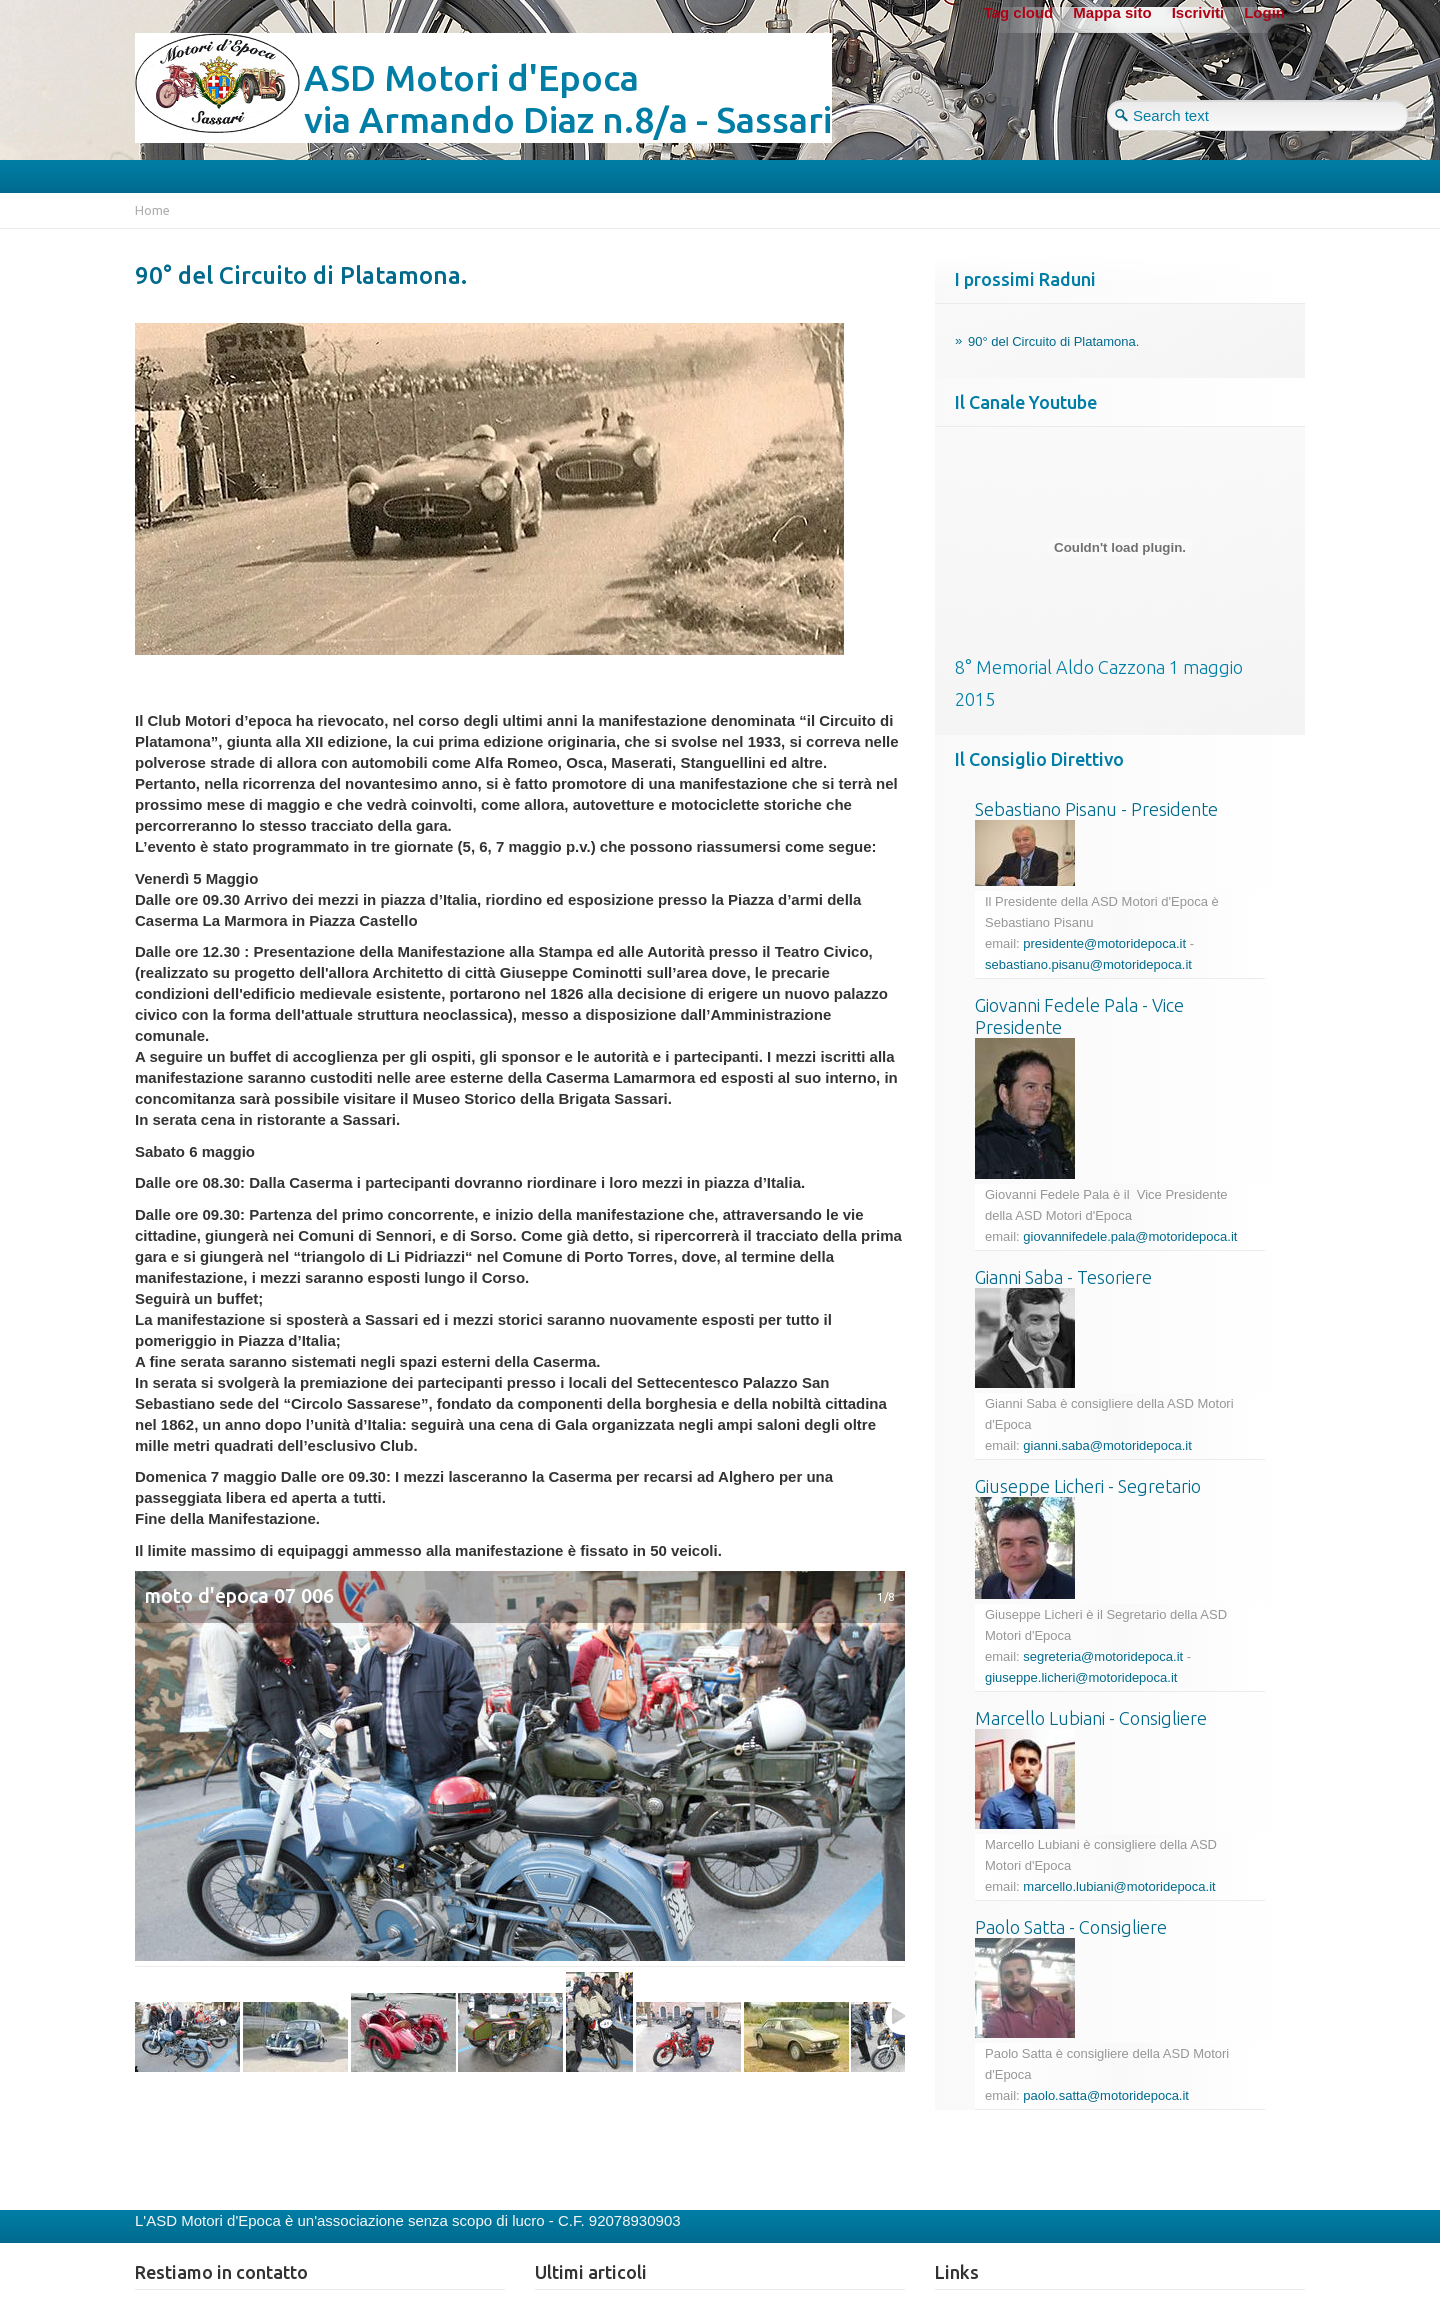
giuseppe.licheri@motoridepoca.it (1081, 1677)
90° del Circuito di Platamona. (301, 275)
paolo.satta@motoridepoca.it (1106, 2095)
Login (1264, 12)
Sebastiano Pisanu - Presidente (1096, 809)
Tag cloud (1019, 12)
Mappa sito (1112, 12)
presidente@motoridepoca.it (1104, 943)
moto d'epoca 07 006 (239, 1596)
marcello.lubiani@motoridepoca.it (1119, 1886)
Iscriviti (1198, 12)
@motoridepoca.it (1141, 1445)
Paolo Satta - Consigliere (1071, 1927)
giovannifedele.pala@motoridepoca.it (1130, 1236)
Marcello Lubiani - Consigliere (1091, 1718)
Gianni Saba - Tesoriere (1063, 1277)
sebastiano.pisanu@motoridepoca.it (1088, 964)
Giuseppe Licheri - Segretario (1088, 1486)
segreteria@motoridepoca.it (1103, 1656)
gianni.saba (1056, 1445)
